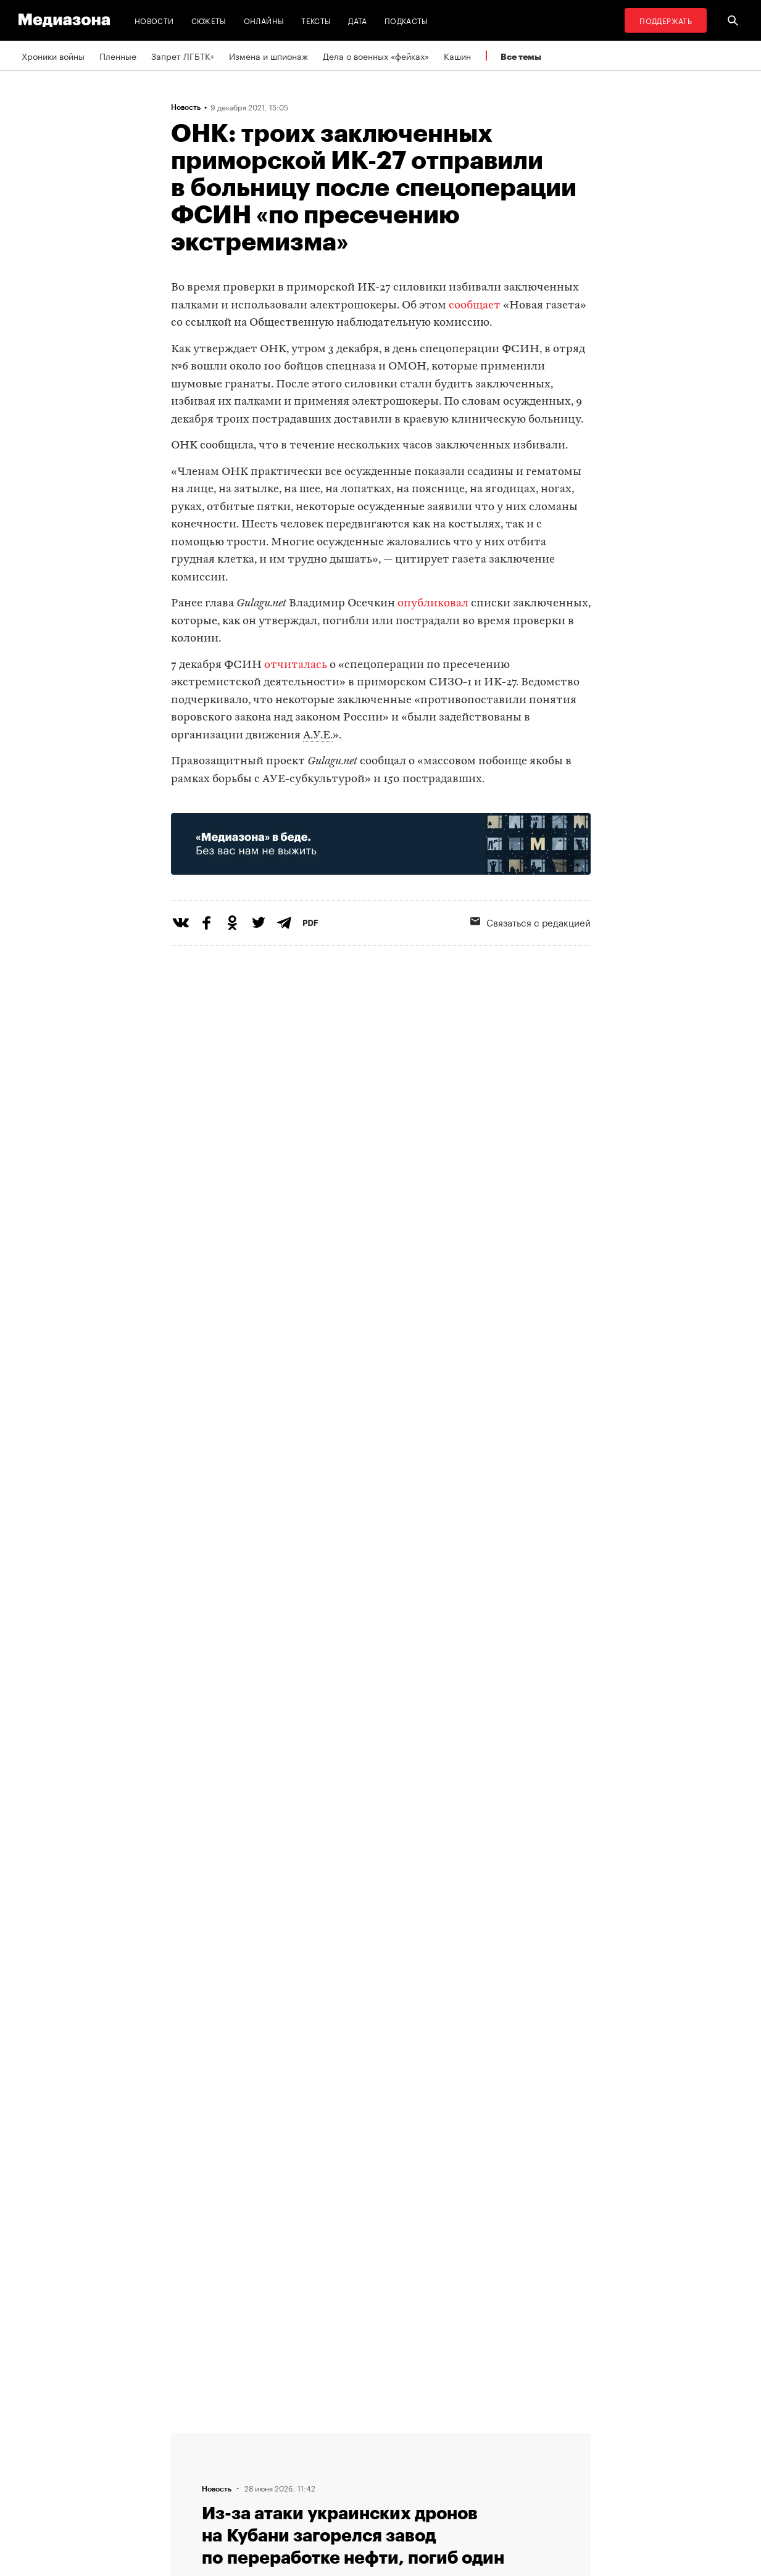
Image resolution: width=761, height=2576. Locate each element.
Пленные (117, 55)
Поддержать (665, 20)
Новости (154, 20)
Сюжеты (209, 20)
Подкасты (406, 20)
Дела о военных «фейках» (376, 55)
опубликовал (432, 603)
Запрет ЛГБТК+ (182, 55)
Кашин (457, 55)
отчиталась (295, 665)
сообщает (475, 305)
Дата (357, 20)
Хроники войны (53, 55)
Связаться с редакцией (530, 921)
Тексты (316, 20)
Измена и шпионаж (268, 55)
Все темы (521, 56)
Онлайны (264, 20)
